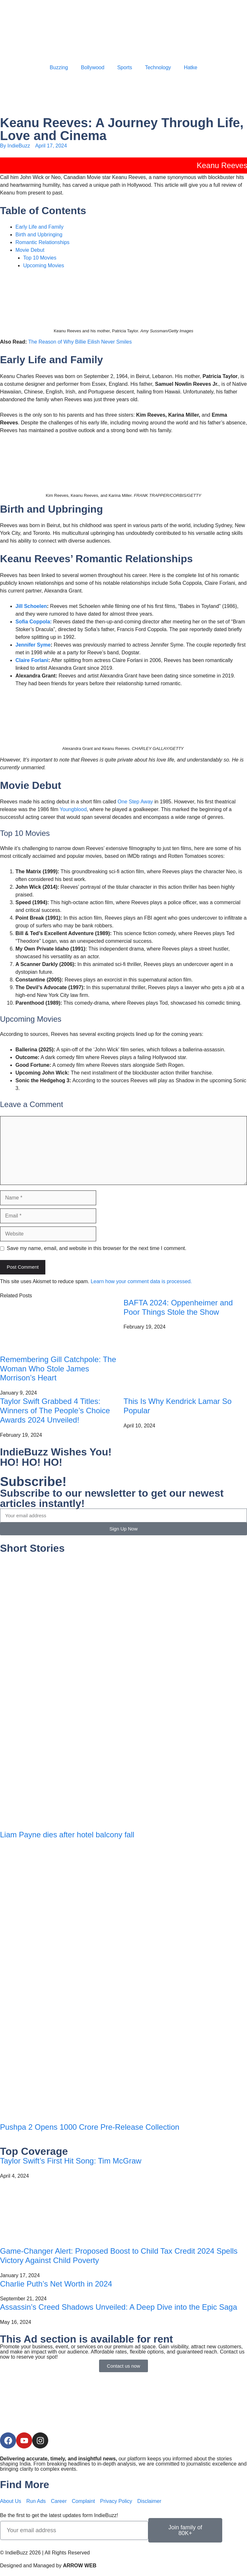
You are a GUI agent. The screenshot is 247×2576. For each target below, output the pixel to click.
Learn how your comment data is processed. (141, 1281)
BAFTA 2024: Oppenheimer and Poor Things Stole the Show (178, 1307)
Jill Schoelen (31, 606)
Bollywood (92, 67)
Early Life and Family (39, 227)
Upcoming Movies (43, 265)
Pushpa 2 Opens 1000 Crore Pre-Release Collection (89, 2127)
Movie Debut (29, 250)
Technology (158, 67)
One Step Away (135, 801)
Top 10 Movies (39, 257)
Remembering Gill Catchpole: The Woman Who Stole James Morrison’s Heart (58, 1368)
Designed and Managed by (48, 2565)
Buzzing (59, 67)
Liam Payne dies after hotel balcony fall (67, 1834)
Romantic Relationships (42, 242)
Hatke (190, 67)
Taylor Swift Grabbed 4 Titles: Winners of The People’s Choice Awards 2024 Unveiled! (55, 1410)
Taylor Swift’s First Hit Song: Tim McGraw (71, 2160)
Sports (124, 67)
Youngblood (73, 809)
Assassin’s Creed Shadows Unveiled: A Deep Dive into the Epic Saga (118, 2307)
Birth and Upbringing (38, 234)
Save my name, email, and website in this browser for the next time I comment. (96, 1248)
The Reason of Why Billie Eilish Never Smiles (80, 342)
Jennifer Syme (32, 645)
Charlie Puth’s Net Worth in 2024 (56, 2283)
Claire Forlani (31, 660)
